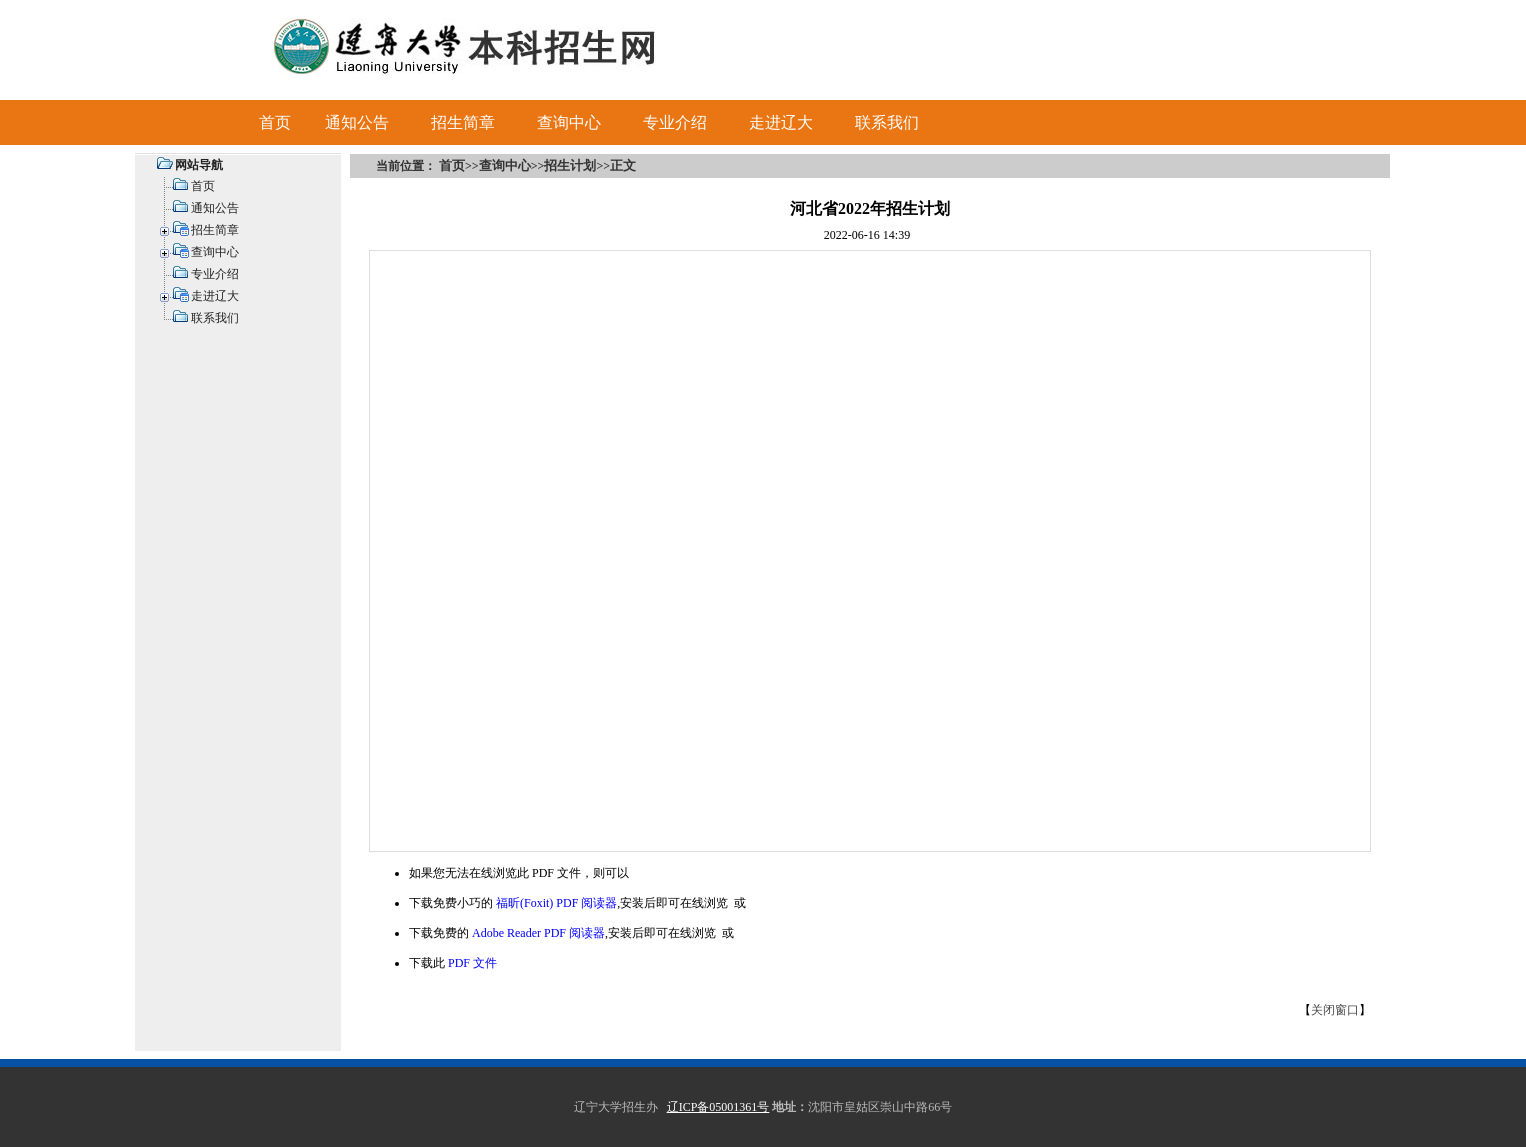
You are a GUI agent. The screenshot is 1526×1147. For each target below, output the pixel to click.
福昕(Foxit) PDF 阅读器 (556, 903)
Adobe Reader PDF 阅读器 (538, 933)
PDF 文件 (472, 963)
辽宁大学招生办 (616, 1107)
